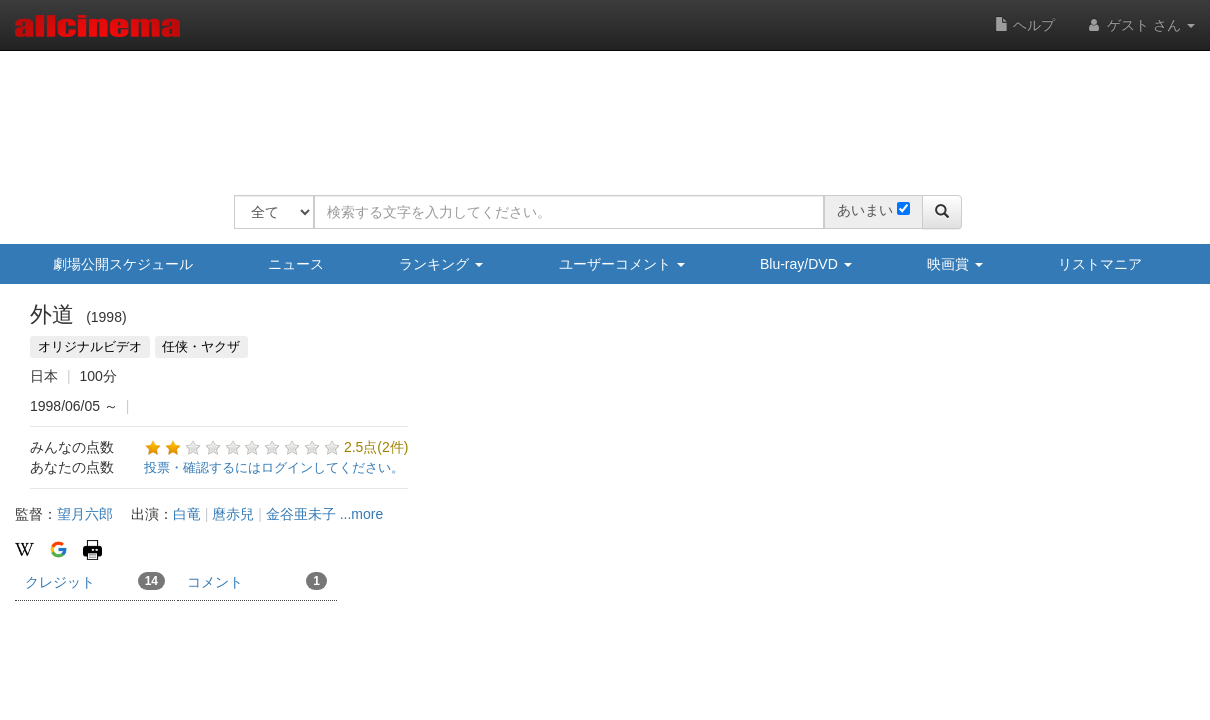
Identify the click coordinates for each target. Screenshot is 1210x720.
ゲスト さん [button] (1140, 25)
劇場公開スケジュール (123, 264)
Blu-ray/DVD (806, 264)
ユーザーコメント (622, 264)
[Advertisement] (598, 110)
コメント (257, 581)
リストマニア (1100, 264)
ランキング (441, 264)
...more (362, 514)
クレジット (95, 581)
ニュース (296, 264)
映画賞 (955, 264)
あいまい (865, 210)
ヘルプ (1025, 25)
